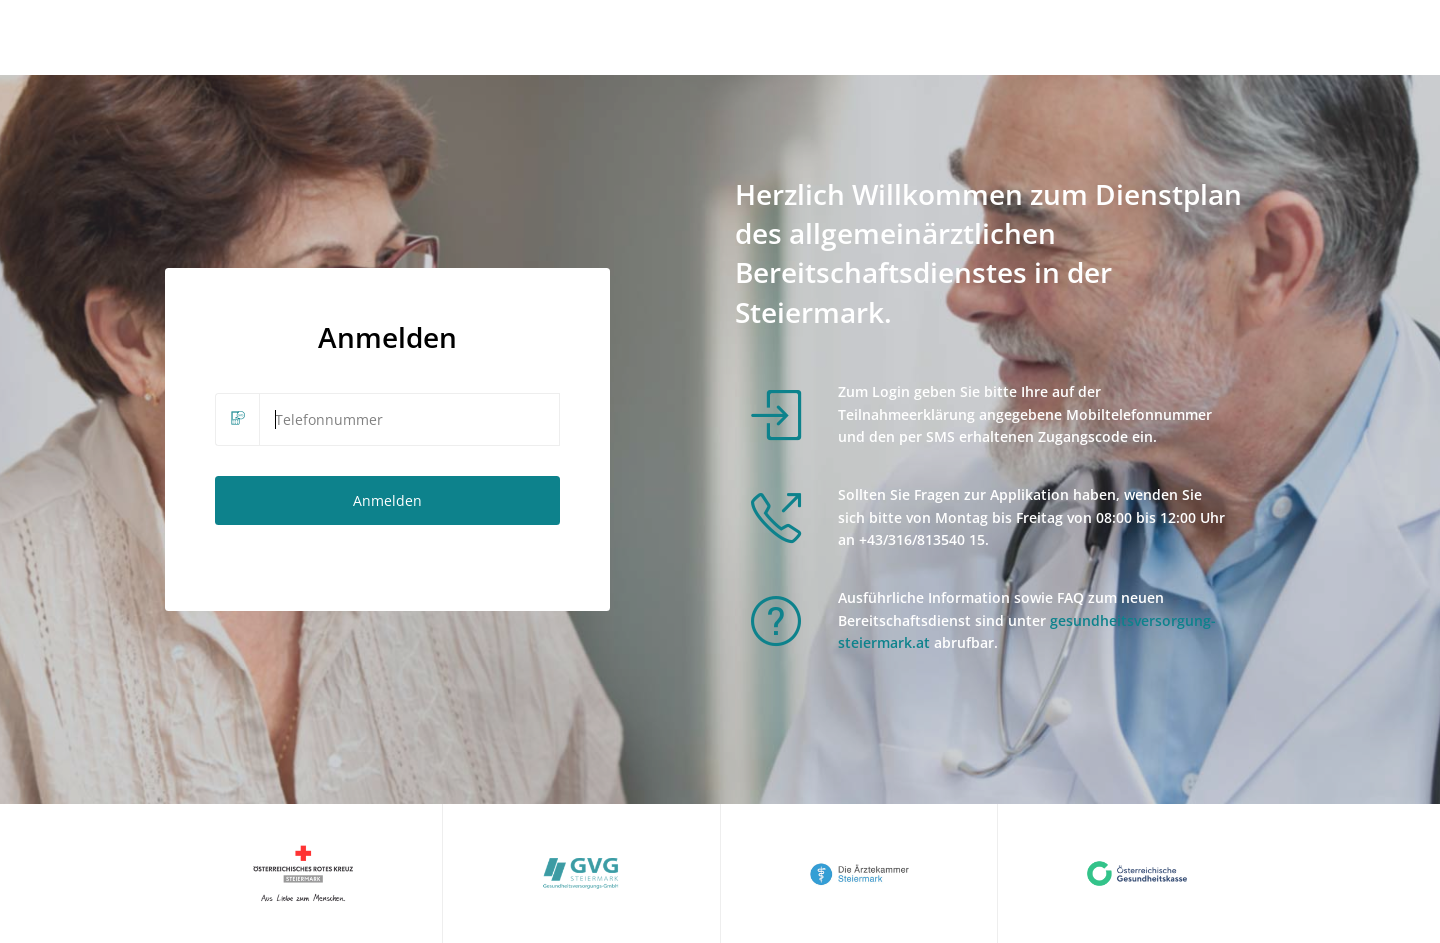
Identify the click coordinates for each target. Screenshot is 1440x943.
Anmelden (387, 500)
